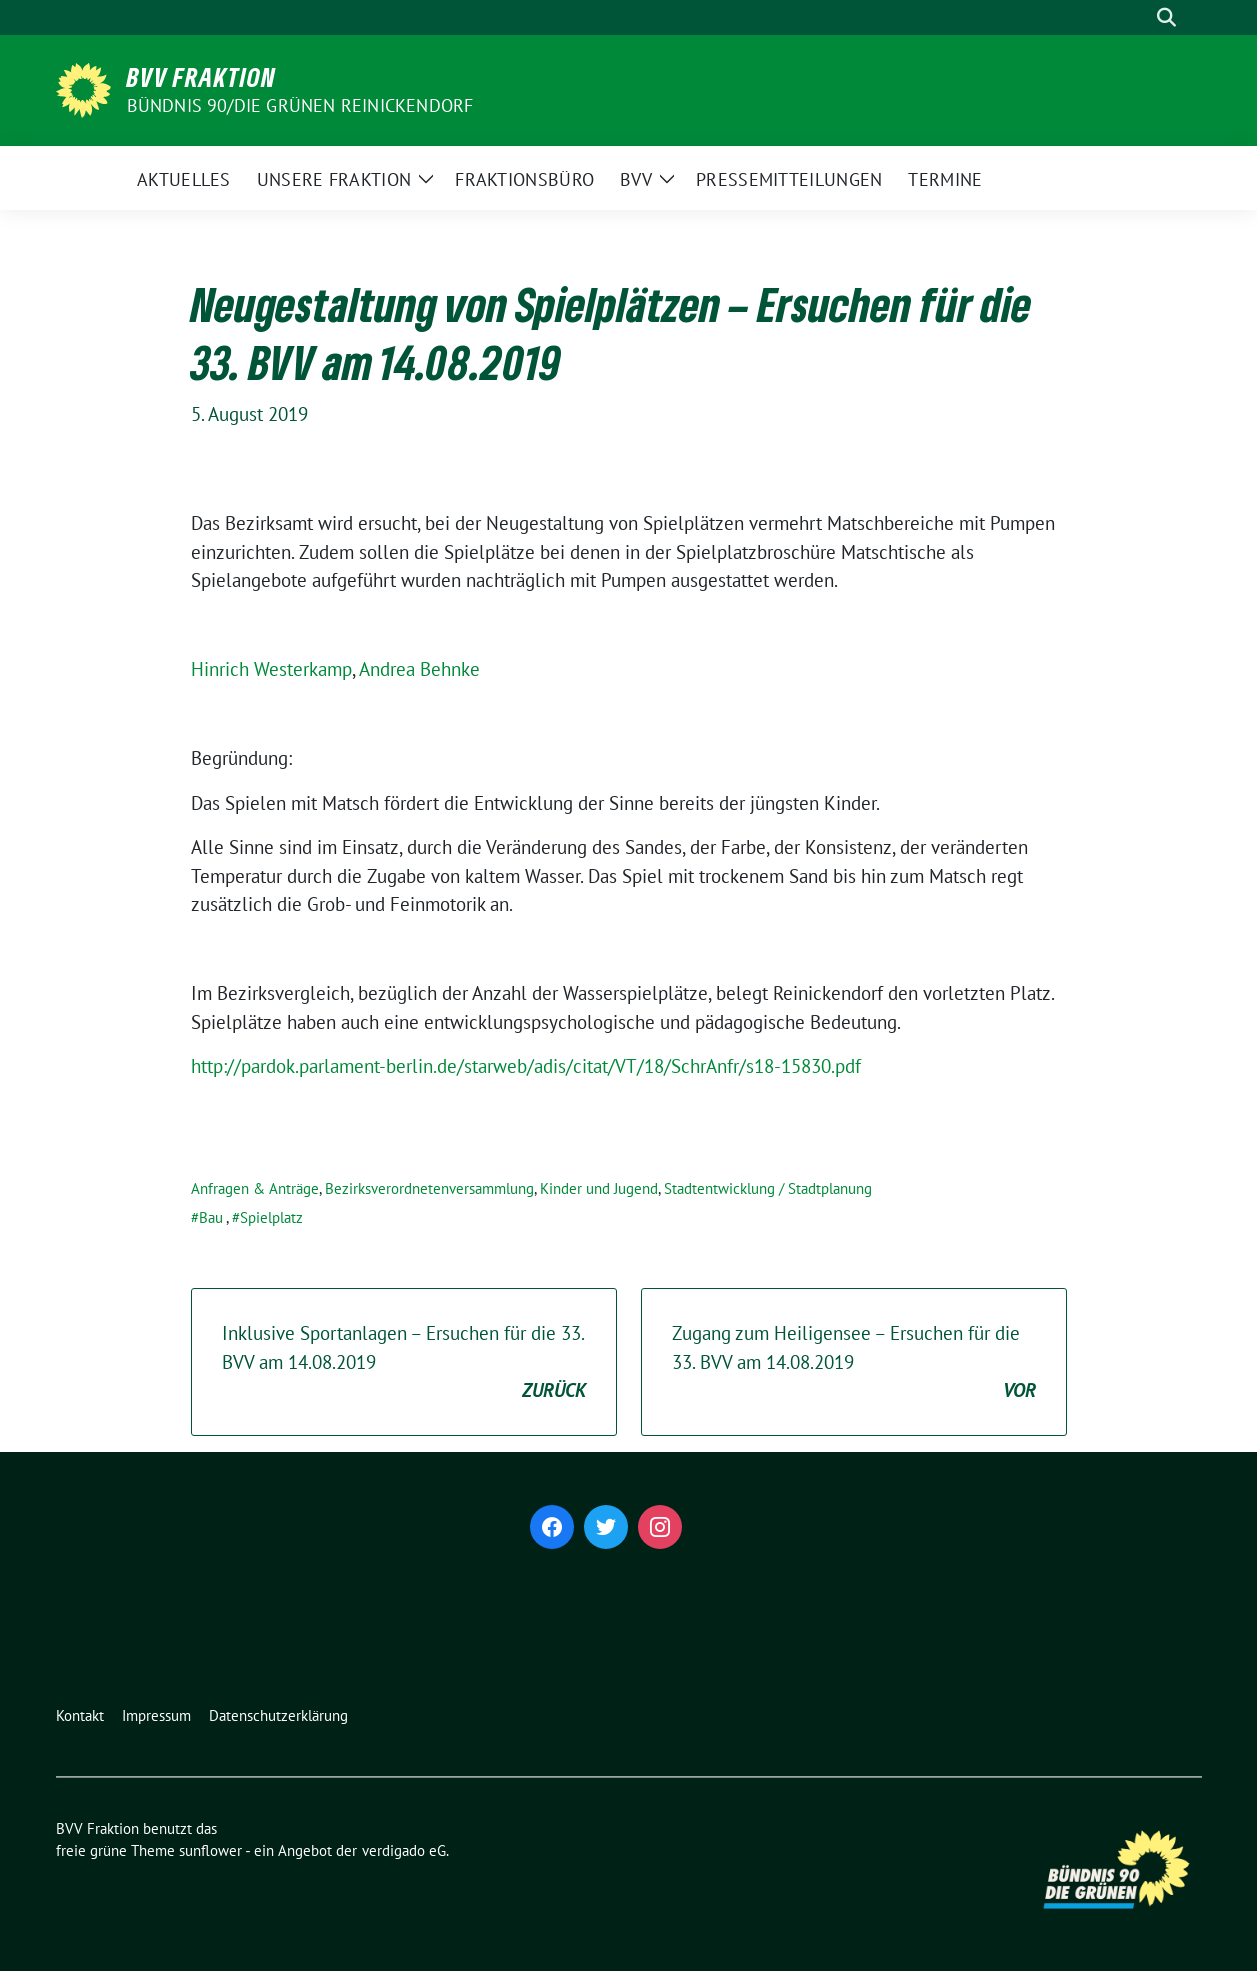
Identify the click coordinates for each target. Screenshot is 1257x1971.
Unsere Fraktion (334, 179)
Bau (211, 1217)
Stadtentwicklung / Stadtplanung (768, 1188)
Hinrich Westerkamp (271, 669)
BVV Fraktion (201, 77)
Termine (945, 179)
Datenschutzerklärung (278, 1715)
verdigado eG (404, 1850)
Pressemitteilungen (789, 179)
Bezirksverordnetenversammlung (429, 1188)
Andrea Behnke (419, 669)
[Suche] (1138, 17)
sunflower (210, 1850)
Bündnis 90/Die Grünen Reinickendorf (300, 105)
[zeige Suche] (1166, 17)
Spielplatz (271, 1217)
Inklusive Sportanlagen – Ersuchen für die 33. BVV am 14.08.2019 (404, 1363)
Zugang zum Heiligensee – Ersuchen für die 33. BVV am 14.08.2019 (854, 1363)
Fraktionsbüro (524, 179)
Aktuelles (184, 179)
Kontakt (80, 1715)
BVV (636, 179)
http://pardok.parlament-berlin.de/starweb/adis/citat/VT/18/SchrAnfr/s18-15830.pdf (526, 1066)
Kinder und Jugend (599, 1188)
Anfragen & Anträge (255, 1188)
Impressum (156, 1715)
